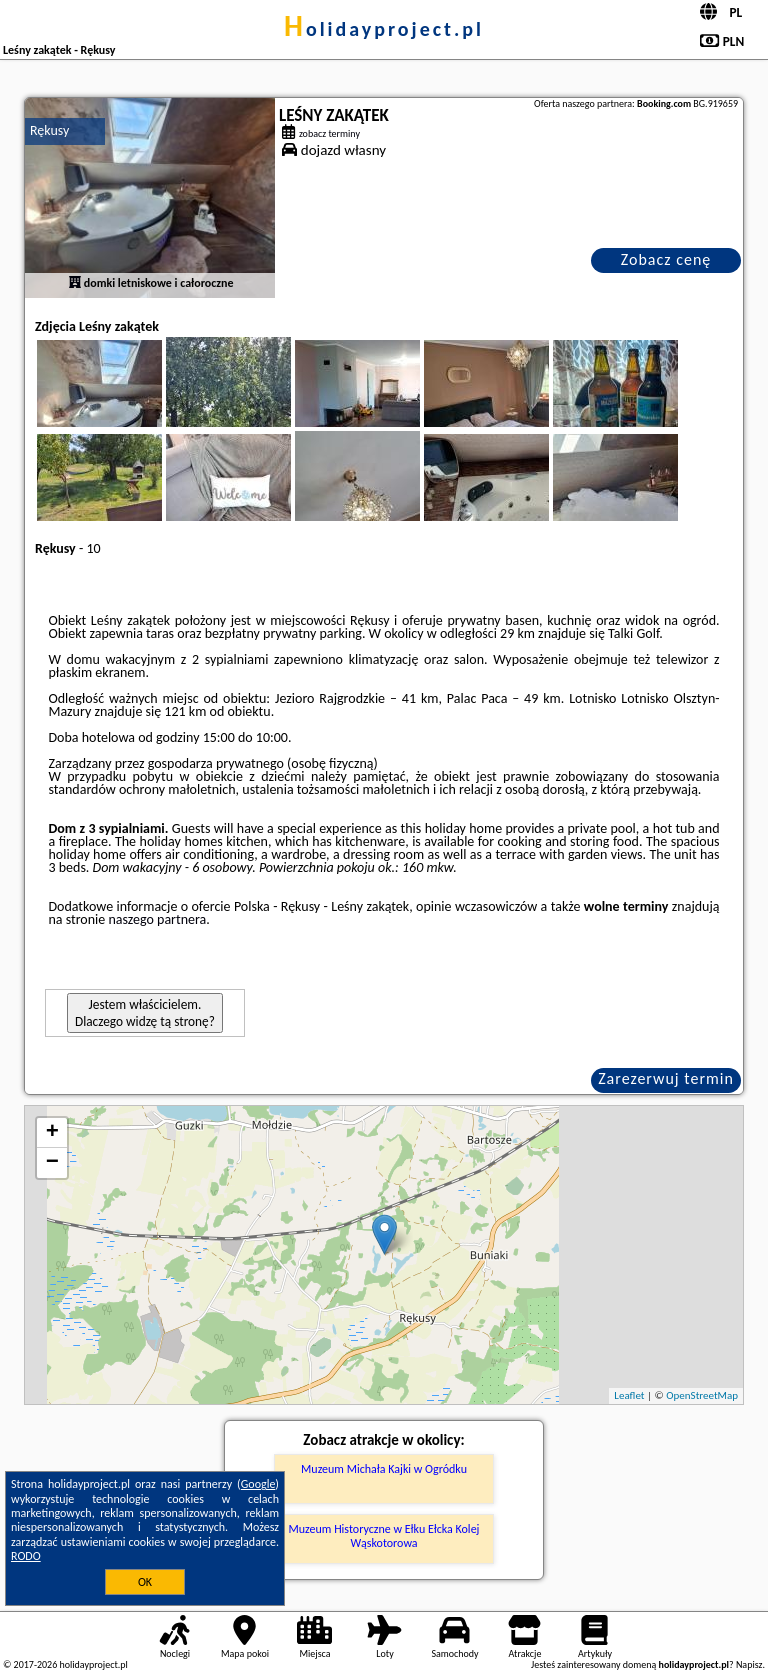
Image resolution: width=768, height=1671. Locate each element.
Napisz (749, 1664)
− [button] (52, 1163)
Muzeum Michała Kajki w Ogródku (384, 1469)
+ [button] (52, 1133)
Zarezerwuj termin (666, 1078)
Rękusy (49, 130)
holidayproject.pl (384, 29)
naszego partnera (157, 919)
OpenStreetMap (702, 1395)
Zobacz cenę (666, 259)
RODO (26, 1556)
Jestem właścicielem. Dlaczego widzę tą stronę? (145, 1013)
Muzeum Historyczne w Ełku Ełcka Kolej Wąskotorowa (384, 1536)
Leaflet (629, 1395)
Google (258, 1484)
